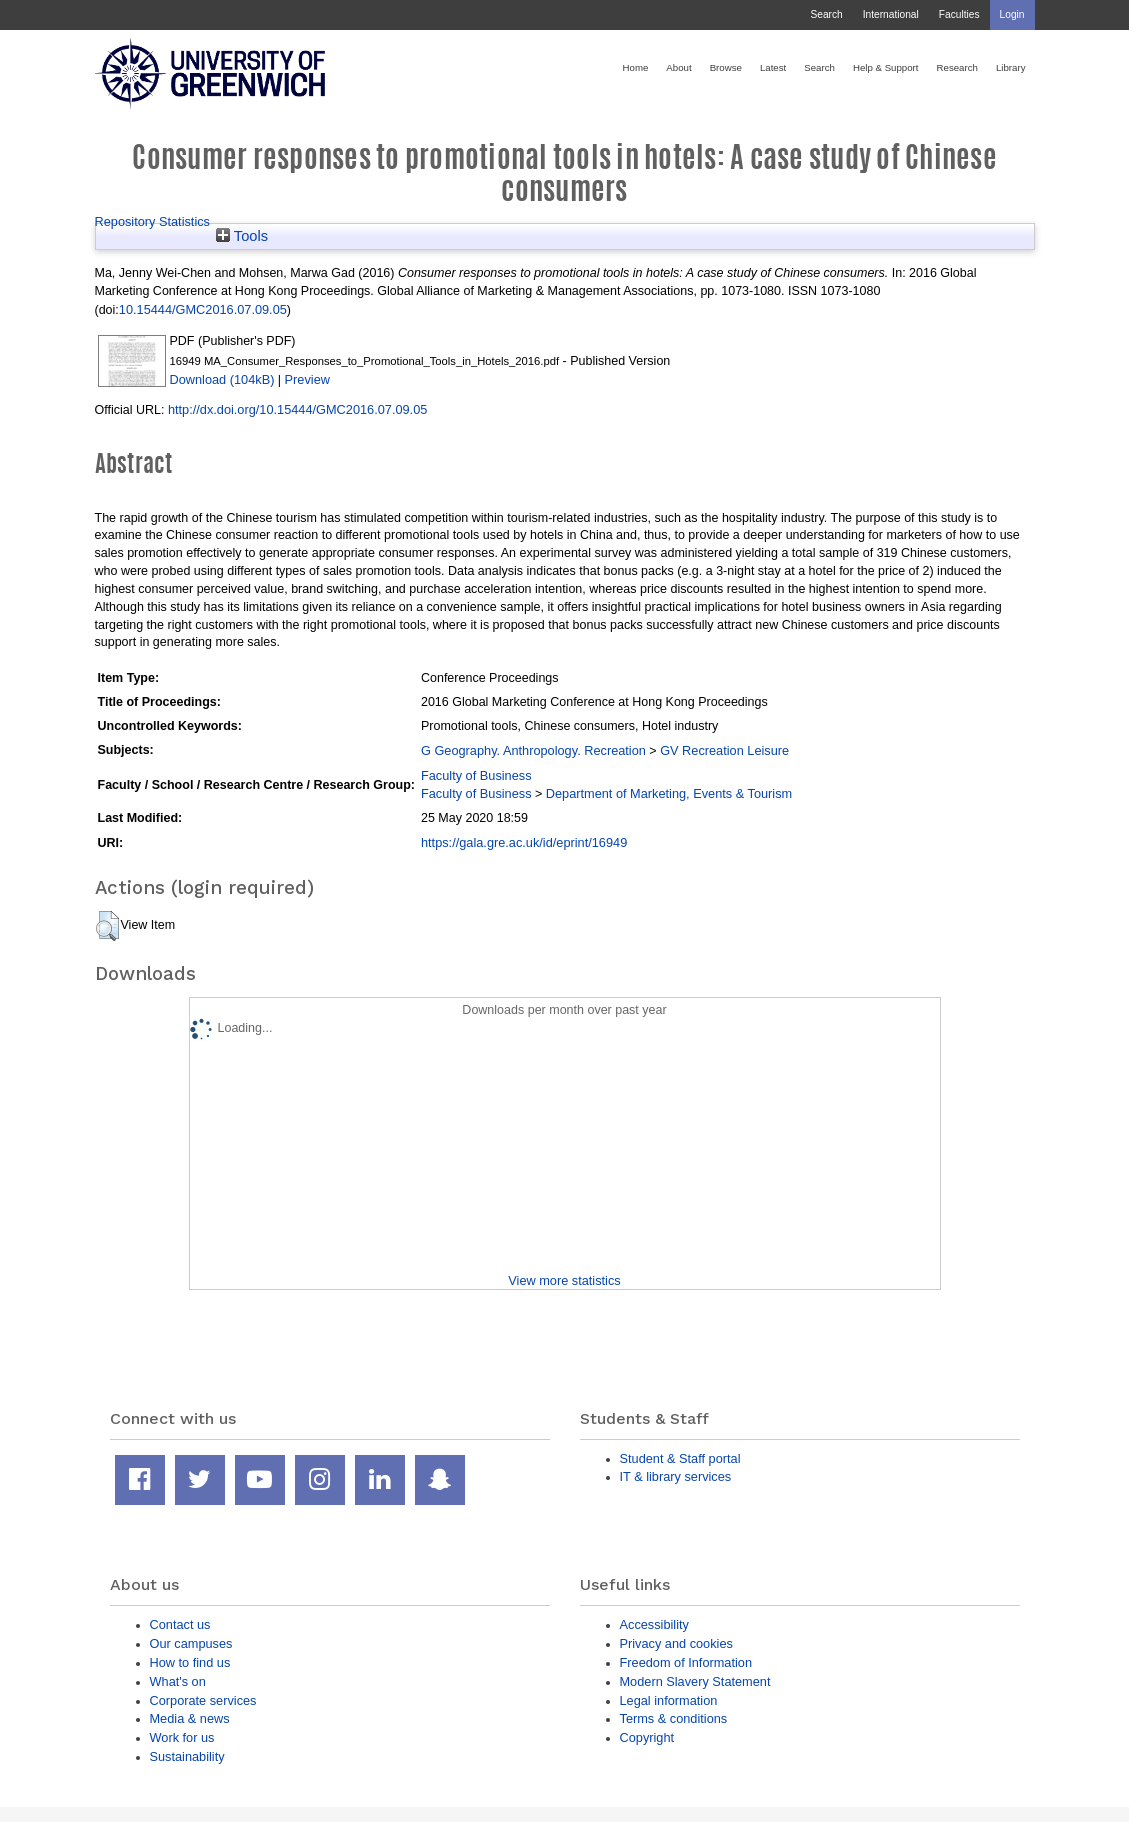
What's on (178, 1681)
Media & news (190, 1718)
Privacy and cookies (676, 1643)
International (891, 14)
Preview (307, 379)
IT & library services (676, 1476)
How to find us (190, 1662)
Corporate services (203, 1700)
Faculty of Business (476, 775)
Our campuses (191, 1643)
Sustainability (187, 1756)
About (678, 67)
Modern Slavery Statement (695, 1681)
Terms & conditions (674, 1718)
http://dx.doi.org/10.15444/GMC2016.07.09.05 (297, 409)
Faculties (959, 14)
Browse (726, 67)
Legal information (669, 1700)
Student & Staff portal (680, 1458)
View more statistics (564, 1280)
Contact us (180, 1624)
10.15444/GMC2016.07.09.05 (203, 309)
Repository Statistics (153, 221)
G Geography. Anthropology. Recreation (533, 750)
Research (957, 67)
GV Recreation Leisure (724, 750)
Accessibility (654, 1624)
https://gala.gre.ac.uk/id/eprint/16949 (524, 842)
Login (1012, 14)
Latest (773, 67)
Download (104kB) (222, 379)
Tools (242, 236)
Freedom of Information (686, 1662)
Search (826, 14)
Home (636, 67)
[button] (107, 926)
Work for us (182, 1737)
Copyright (647, 1737)
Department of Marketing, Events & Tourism (669, 793)
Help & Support (886, 67)
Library (1011, 67)
